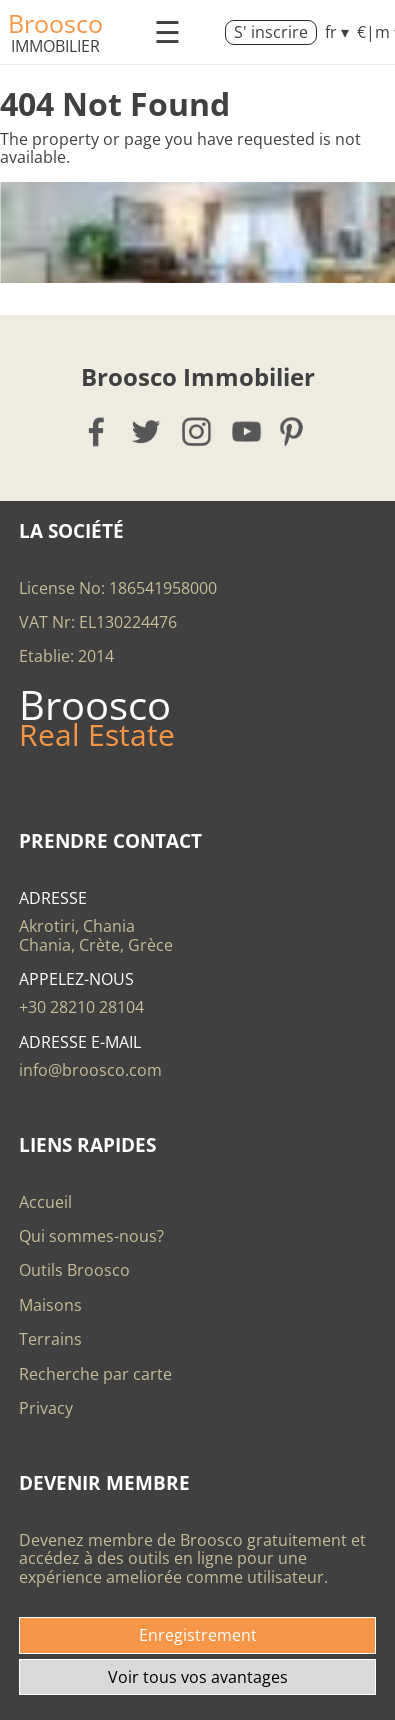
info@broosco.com (90, 1070)
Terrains (50, 1339)
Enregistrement (198, 1635)
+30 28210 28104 (81, 1007)
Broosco (55, 23)
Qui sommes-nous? (91, 1236)
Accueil (45, 1202)
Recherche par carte (95, 1374)
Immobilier (55, 46)
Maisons (50, 1305)
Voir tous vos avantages (198, 1677)
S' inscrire (271, 32)
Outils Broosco (74, 1270)
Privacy (46, 1408)
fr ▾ (337, 32)
